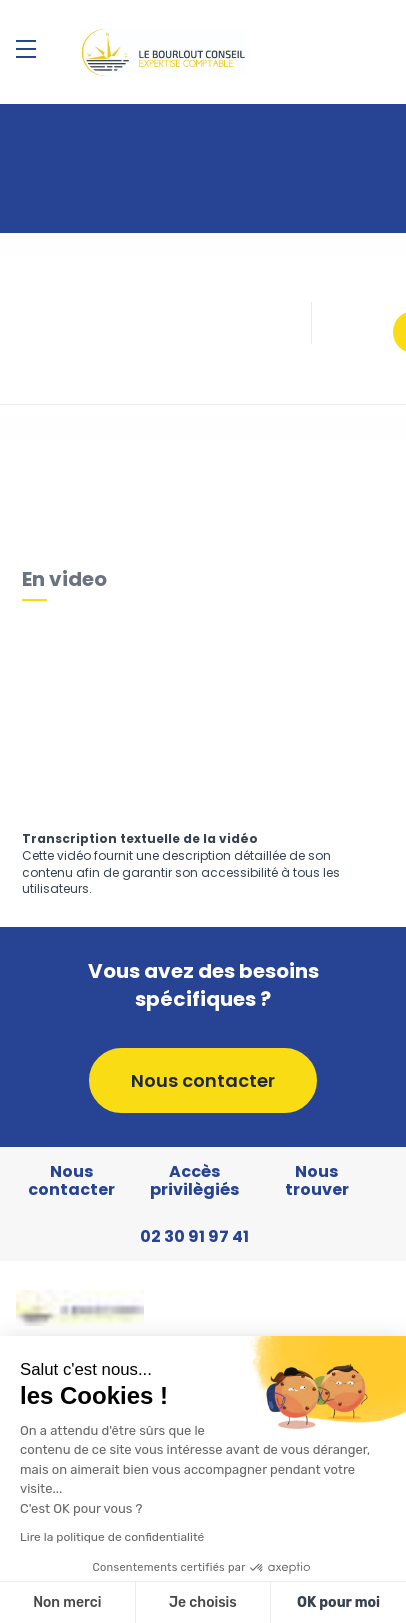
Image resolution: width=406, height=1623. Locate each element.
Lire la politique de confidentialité (112, 1537)
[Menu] (26, 49)
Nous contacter (203, 1080)
